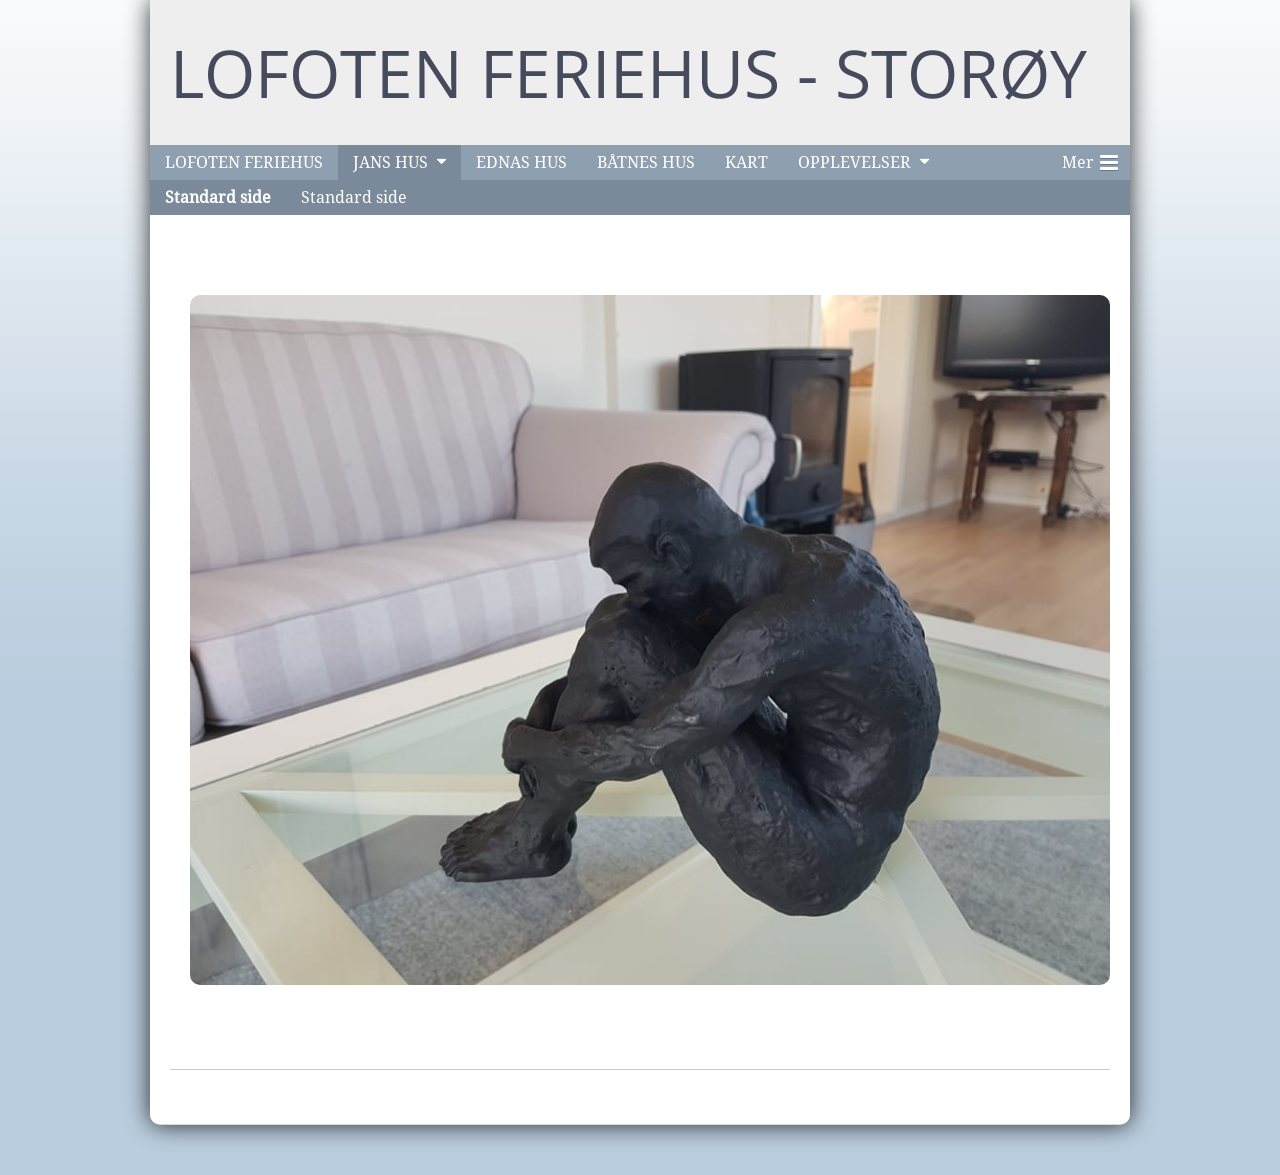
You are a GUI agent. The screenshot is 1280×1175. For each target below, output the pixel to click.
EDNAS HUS (521, 162)
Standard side (218, 197)
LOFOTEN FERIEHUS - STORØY (628, 72)
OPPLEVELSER (854, 162)
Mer (1090, 159)
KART (746, 162)
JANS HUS (390, 162)
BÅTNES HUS (646, 162)
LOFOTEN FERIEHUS (244, 162)
